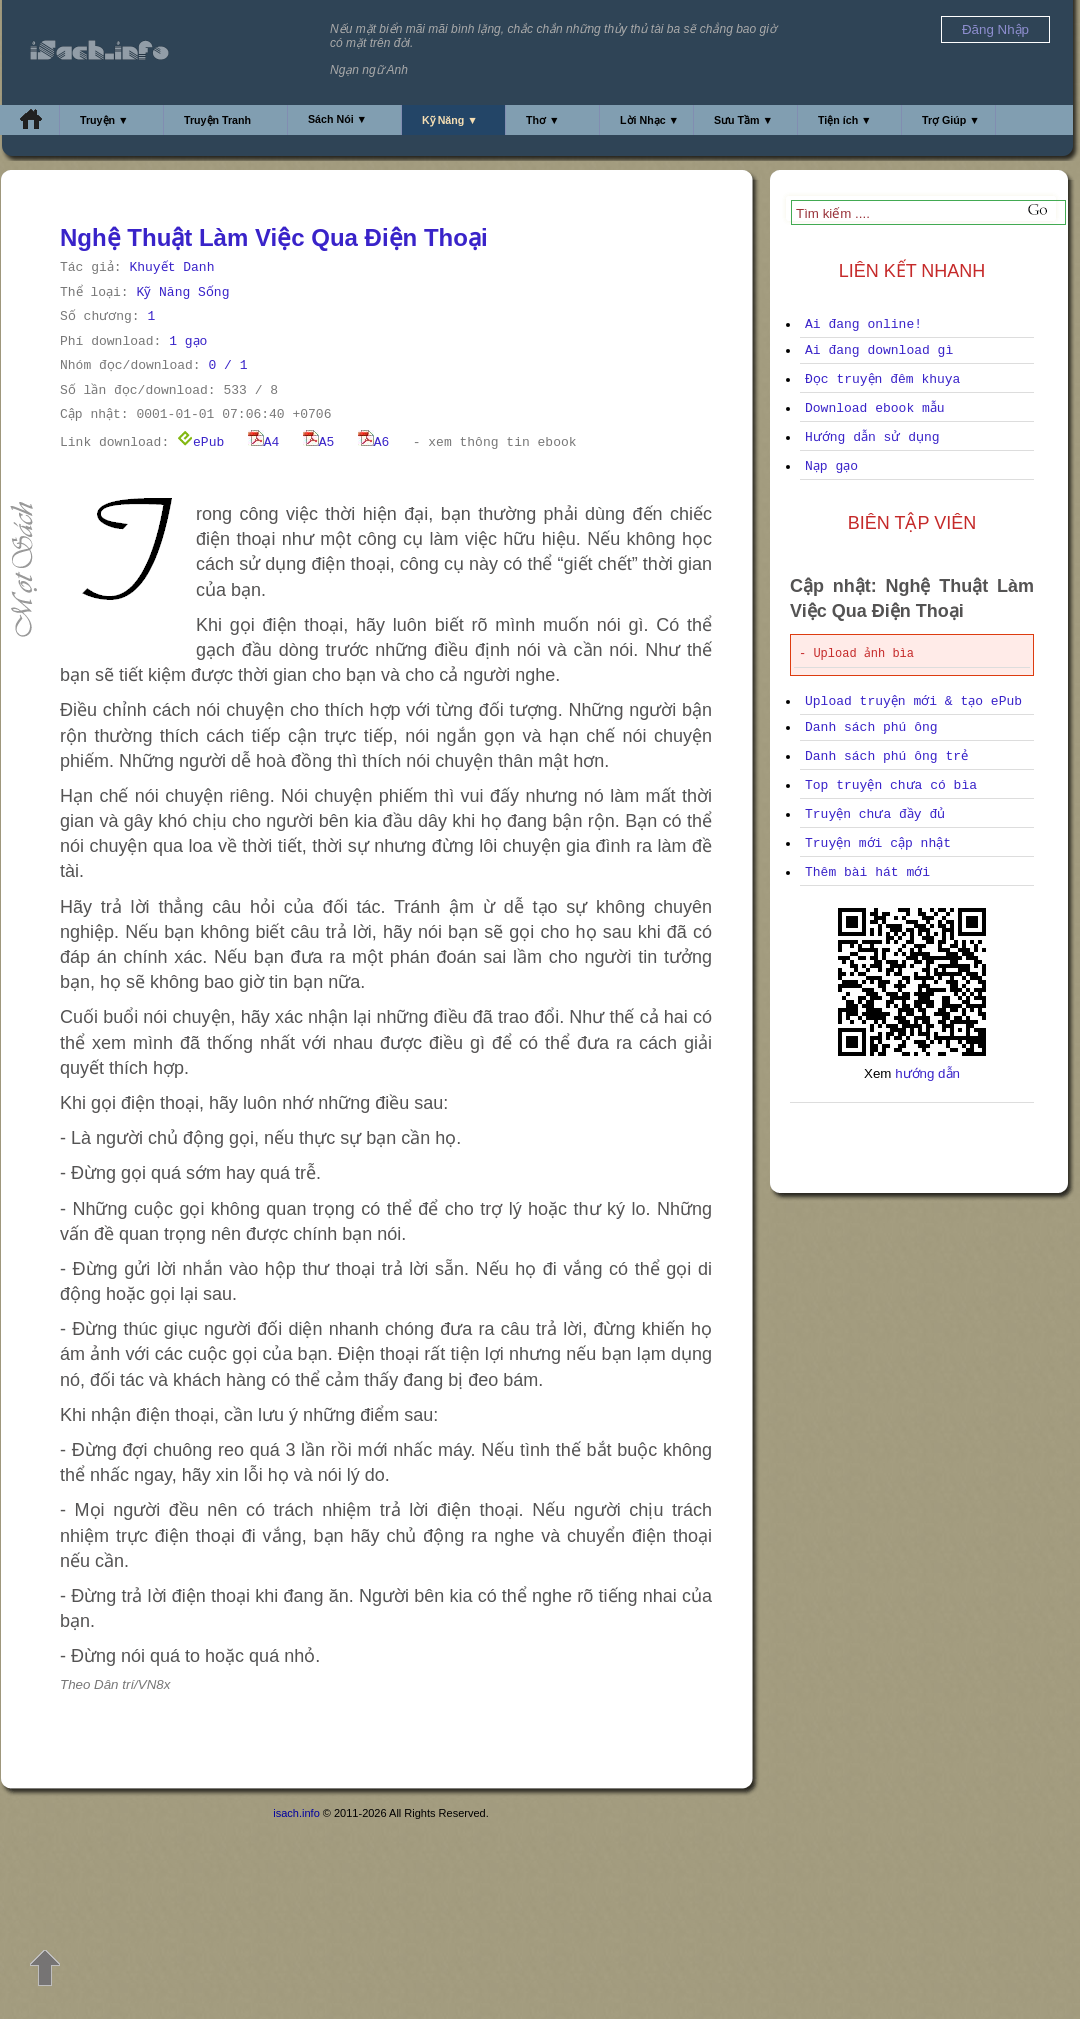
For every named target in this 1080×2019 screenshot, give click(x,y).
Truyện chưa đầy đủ (875, 814)
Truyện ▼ (104, 120)
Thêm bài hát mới (867, 872)
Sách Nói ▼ (337, 119)
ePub (200, 442)
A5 (319, 442)
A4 (264, 442)
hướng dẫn (927, 1073)
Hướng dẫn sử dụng (872, 437)
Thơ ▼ (543, 120)
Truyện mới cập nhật (878, 843)
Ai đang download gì (879, 350)
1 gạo (188, 341)
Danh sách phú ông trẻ (886, 756)
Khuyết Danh (171, 267)
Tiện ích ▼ (845, 120)
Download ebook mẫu (875, 408)
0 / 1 (227, 365)
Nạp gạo (831, 466)
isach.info (296, 1813)
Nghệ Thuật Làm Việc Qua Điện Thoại (274, 237)
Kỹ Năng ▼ (450, 120)
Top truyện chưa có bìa (891, 785)
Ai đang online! (863, 324)
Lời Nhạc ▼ (649, 120)
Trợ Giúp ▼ (951, 120)
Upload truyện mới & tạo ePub (913, 701)
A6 (374, 442)
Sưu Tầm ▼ (743, 120)
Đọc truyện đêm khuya (882, 379)
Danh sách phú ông (871, 727)
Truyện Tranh (217, 120)
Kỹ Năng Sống (182, 292)
